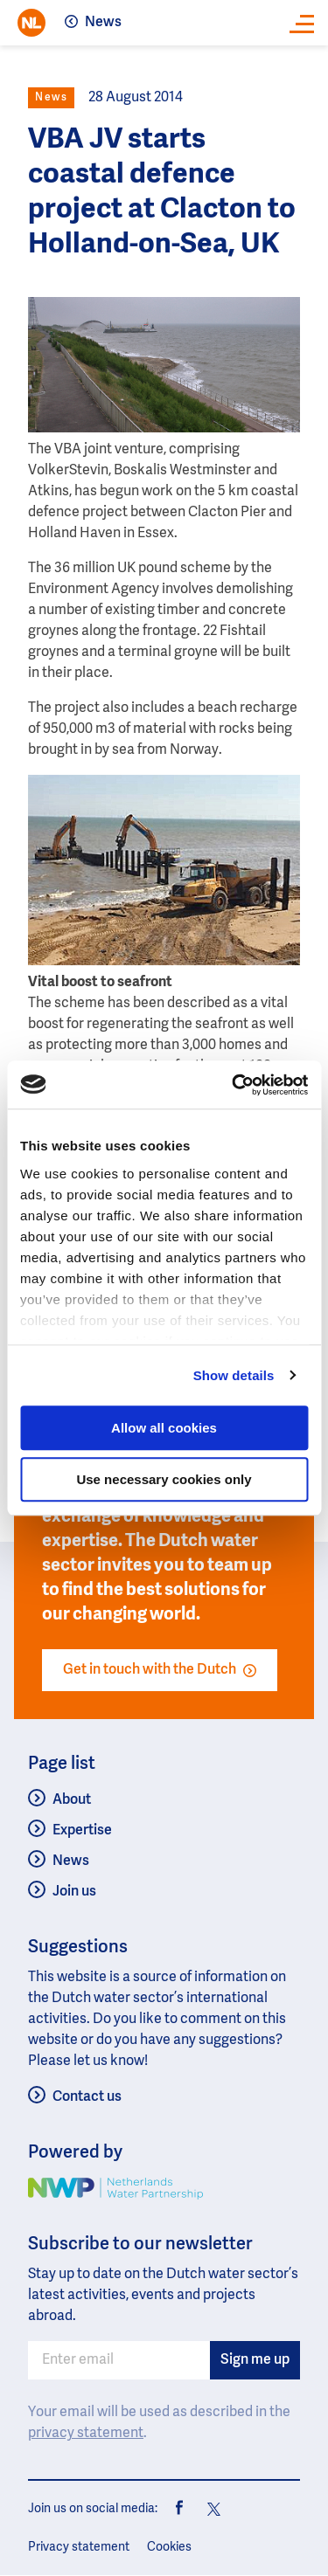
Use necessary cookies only (163, 1479)
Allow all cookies (164, 1427)
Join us (74, 1892)
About (71, 1800)
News (103, 23)
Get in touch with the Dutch (159, 1670)
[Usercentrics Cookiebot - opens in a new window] (233, 1085)
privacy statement (85, 2434)
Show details (234, 1375)
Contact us (87, 2097)
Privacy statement (78, 2547)
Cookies (169, 2547)
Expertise (82, 1831)
